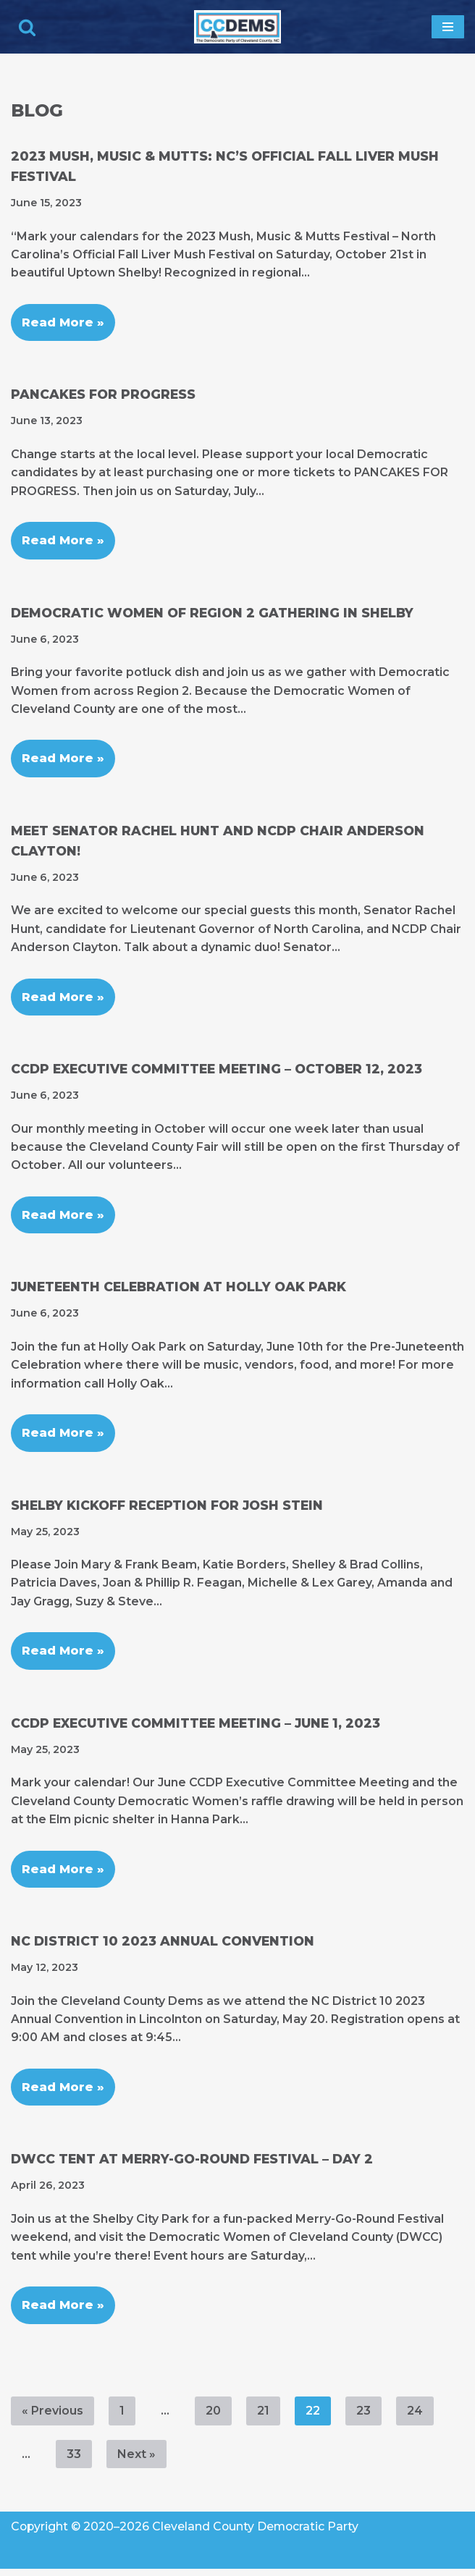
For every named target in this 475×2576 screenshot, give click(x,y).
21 (263, 2417)
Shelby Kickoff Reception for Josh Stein (167, 1509)
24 (415, 2417)
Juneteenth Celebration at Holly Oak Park (179, 1290)
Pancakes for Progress (103, 395)
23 (363, 2417)
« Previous (52, 2417)
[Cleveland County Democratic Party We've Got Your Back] (237, 26)
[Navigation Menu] (448, 26)
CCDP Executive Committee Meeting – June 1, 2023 (196, 1728)
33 (74, 2460)
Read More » (57, 317)
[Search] (27, 27)
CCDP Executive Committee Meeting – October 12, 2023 (217, 1071)
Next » (136, 2460)
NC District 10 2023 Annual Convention (163, 1946)
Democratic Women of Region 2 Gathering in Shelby (212, 614)
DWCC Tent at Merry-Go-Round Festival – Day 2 (192, 2165)
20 (213, 2417)
